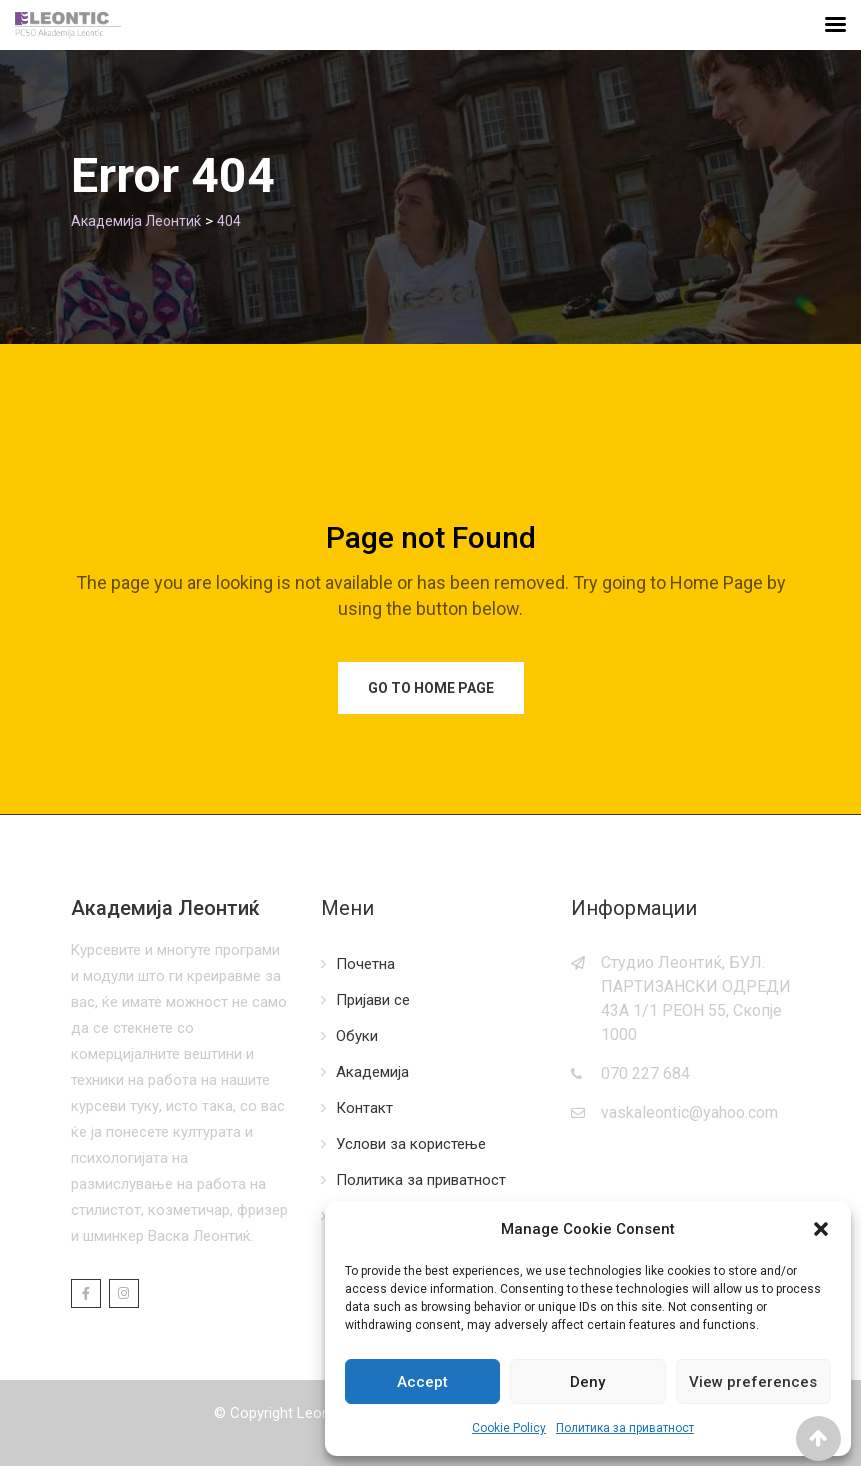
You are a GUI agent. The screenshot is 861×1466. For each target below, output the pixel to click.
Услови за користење (411, 1144)
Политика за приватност (625, 1428)
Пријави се (373, 1000)
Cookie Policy (509, 1428)
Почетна (365, 964)
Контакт (364, 1108)
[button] (821, 1229)
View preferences (753, 1382)
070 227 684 (645, 1073)
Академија (372, 1072)
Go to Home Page (431, 688)
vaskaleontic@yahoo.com (689, 1112)
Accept (422, 1382)
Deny (587, 1382)
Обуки (357, 1036)
